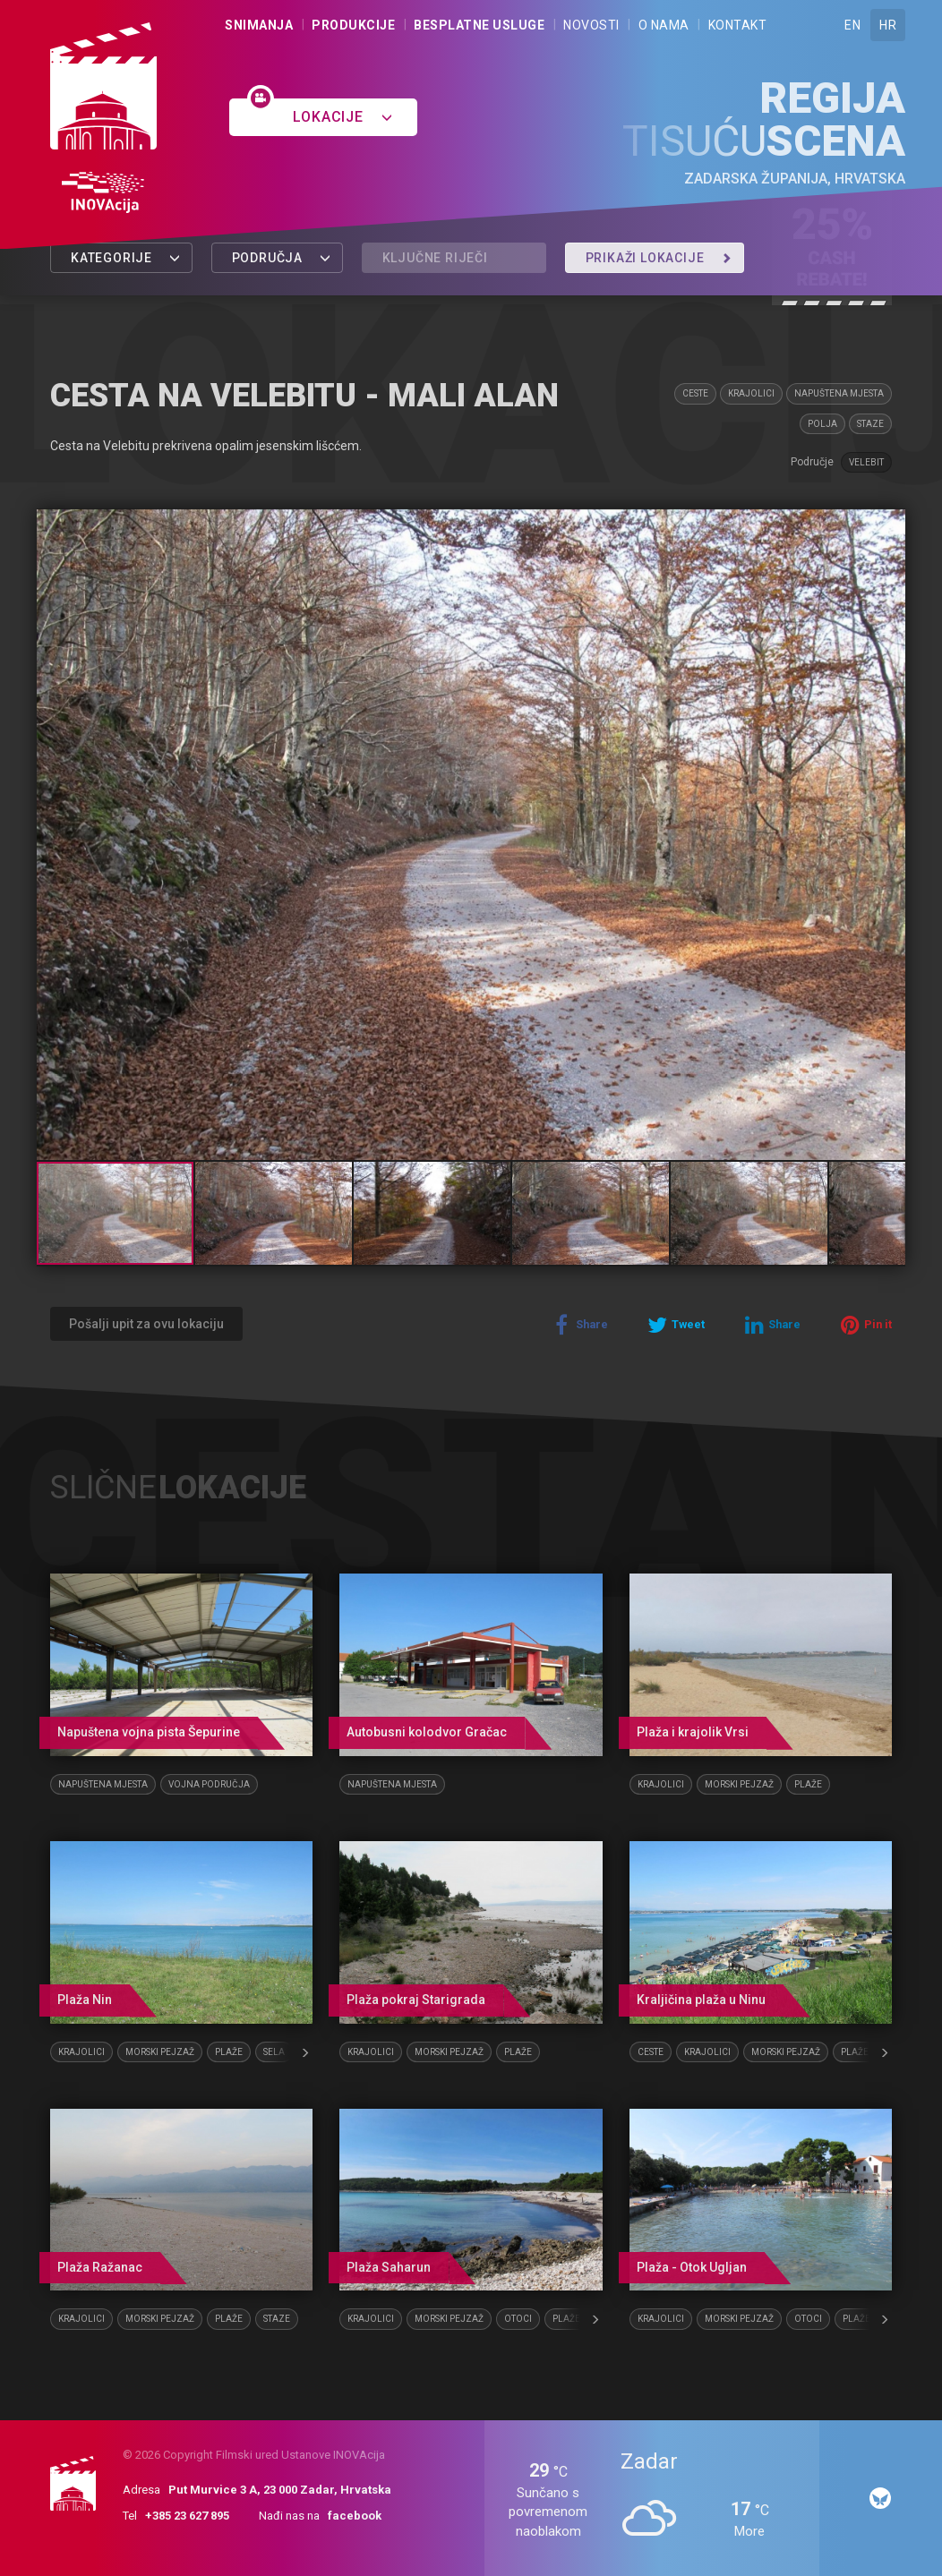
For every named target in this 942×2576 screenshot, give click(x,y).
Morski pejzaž (739, 1784)
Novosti (591, 25)
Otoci (518, 2319)
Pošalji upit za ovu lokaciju (146, 1324)
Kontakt (737, 25)
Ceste (695, 393)
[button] (889, 524)
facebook (354, 2515)
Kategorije (126, 258)
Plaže (808, 1784)
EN (852, 25)
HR (887, 25)
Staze (870, 424)
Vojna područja (209, 1784)
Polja (822, 424)
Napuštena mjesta (839, 393)
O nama (663, 25)
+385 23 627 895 (187, 2515)
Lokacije (342, 116)
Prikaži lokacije (659, 258)
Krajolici (751, 393)
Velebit (866, 462)
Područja (281, 258)
